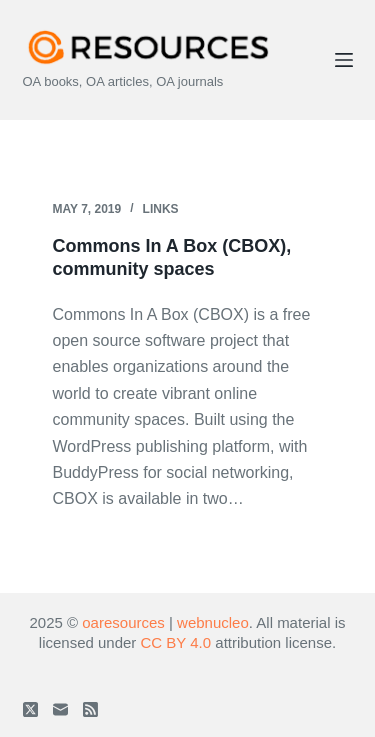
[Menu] (344, 60)
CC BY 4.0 (176, 642)
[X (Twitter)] (30, 709)
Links (161, 209)
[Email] (60, 709)
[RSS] (90, 709)
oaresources (123, 622)
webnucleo (213, 622)
